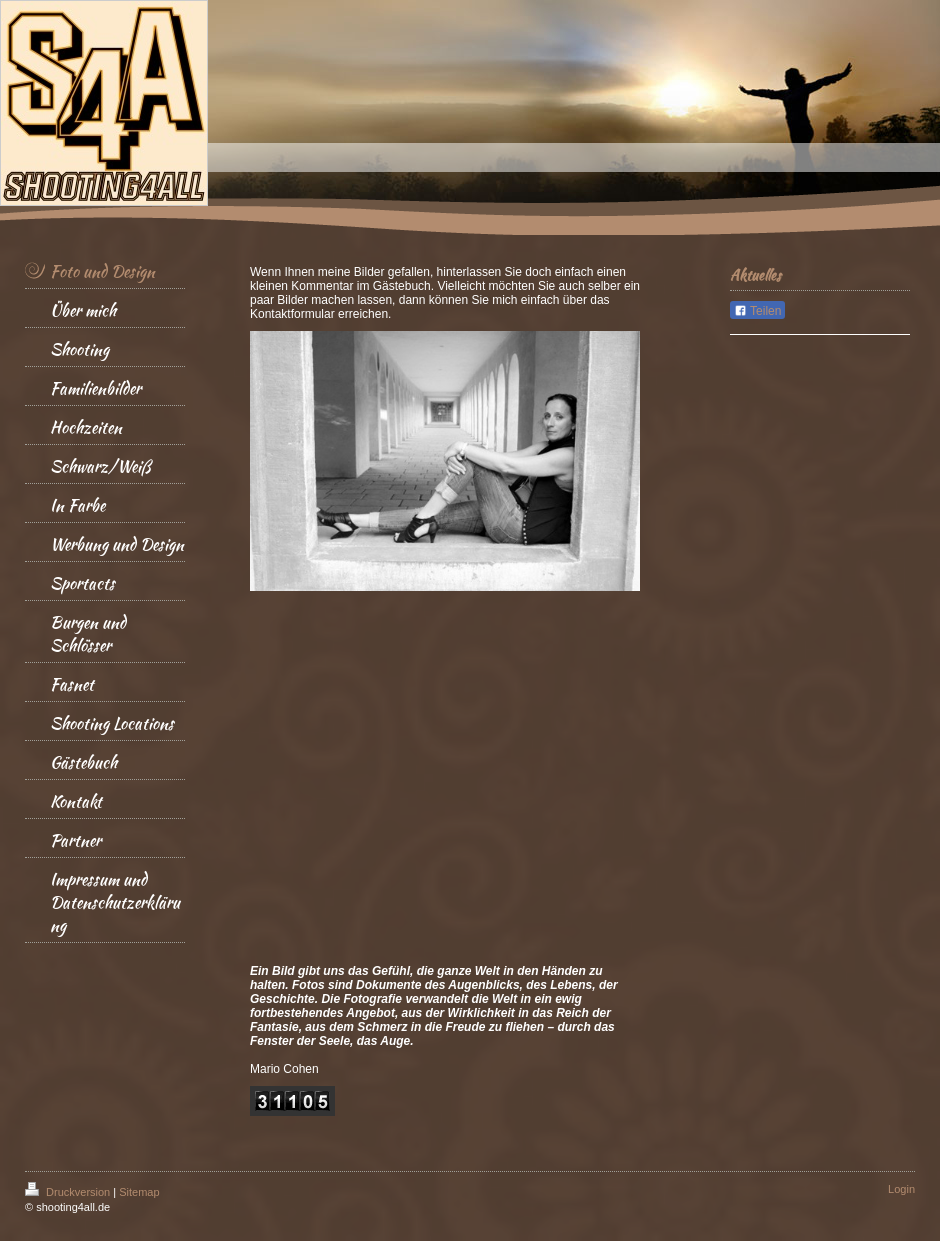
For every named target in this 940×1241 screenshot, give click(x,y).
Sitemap (139, 1192)
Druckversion (69, 1192)
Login (901, 1189)
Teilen (757, 311)
